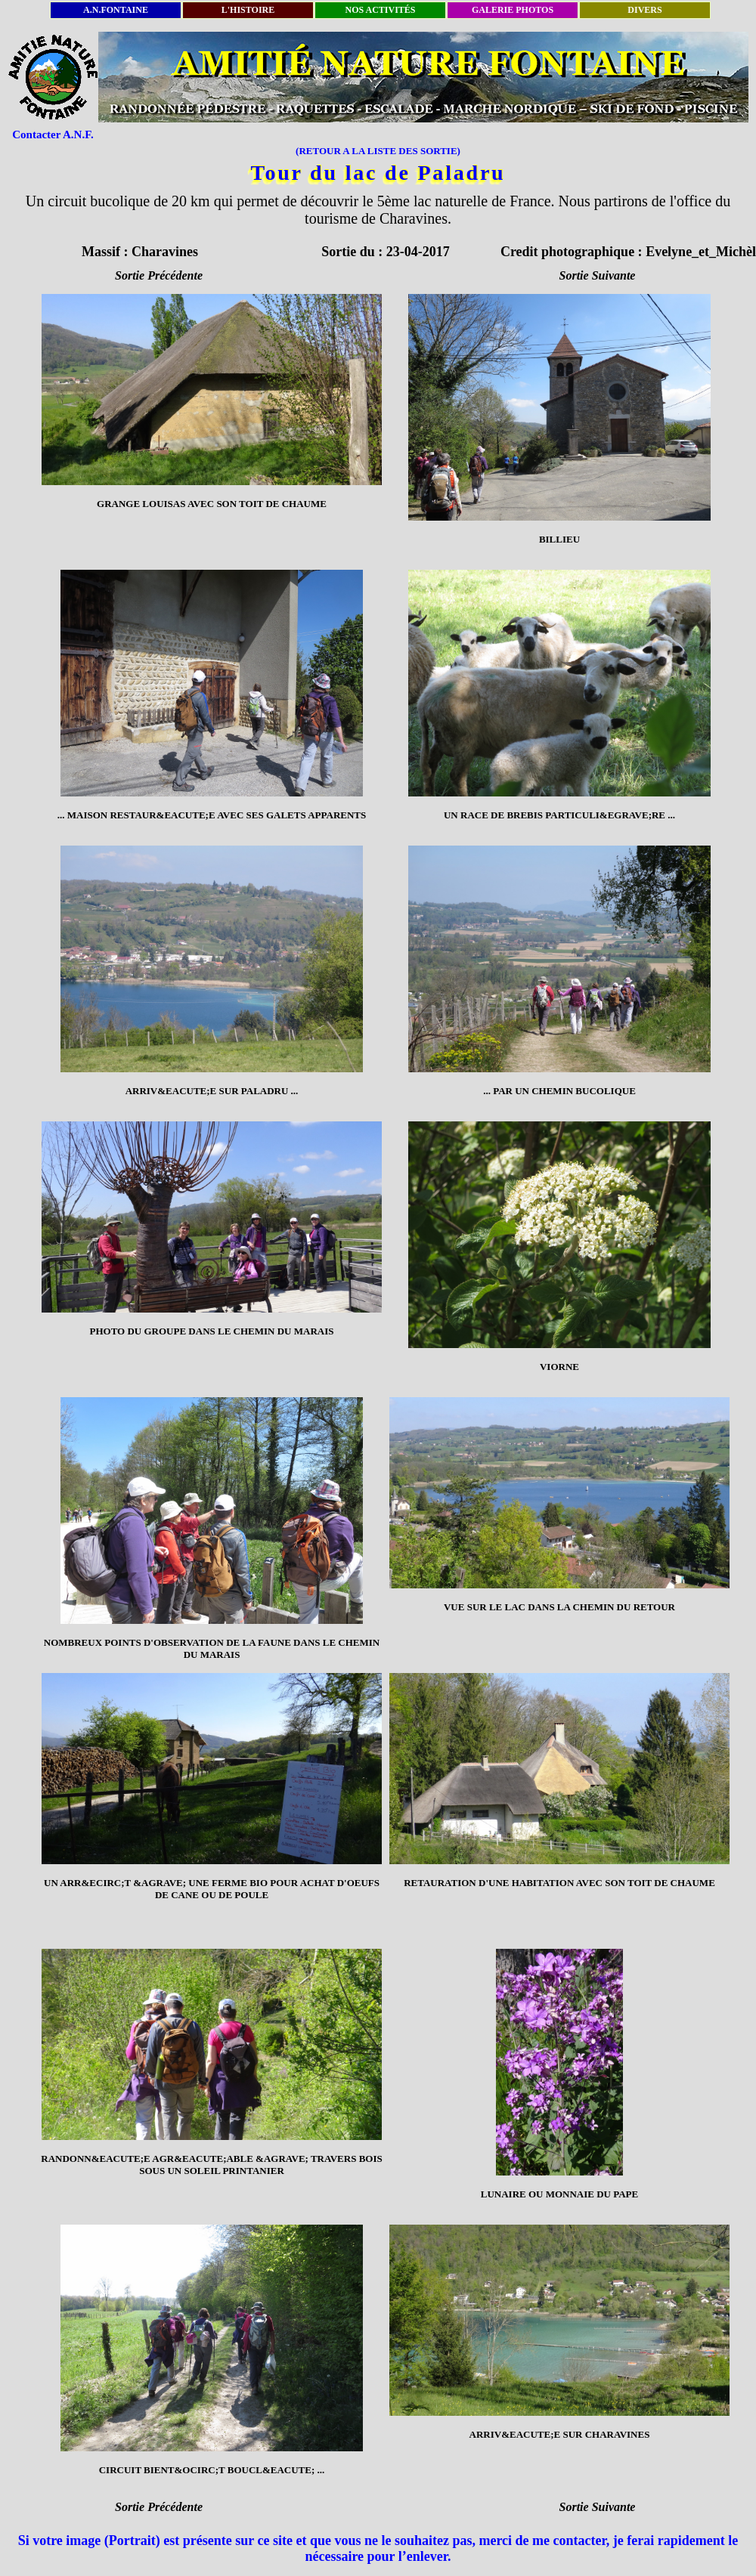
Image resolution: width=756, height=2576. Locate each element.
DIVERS (644, 10)
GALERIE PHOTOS (512, 10)
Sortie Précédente (159, 275)
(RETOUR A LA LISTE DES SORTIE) (378, 150)
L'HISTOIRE (248, 10)
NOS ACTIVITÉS (380, 10)
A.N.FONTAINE (115, 10)
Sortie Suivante (597, 275)
